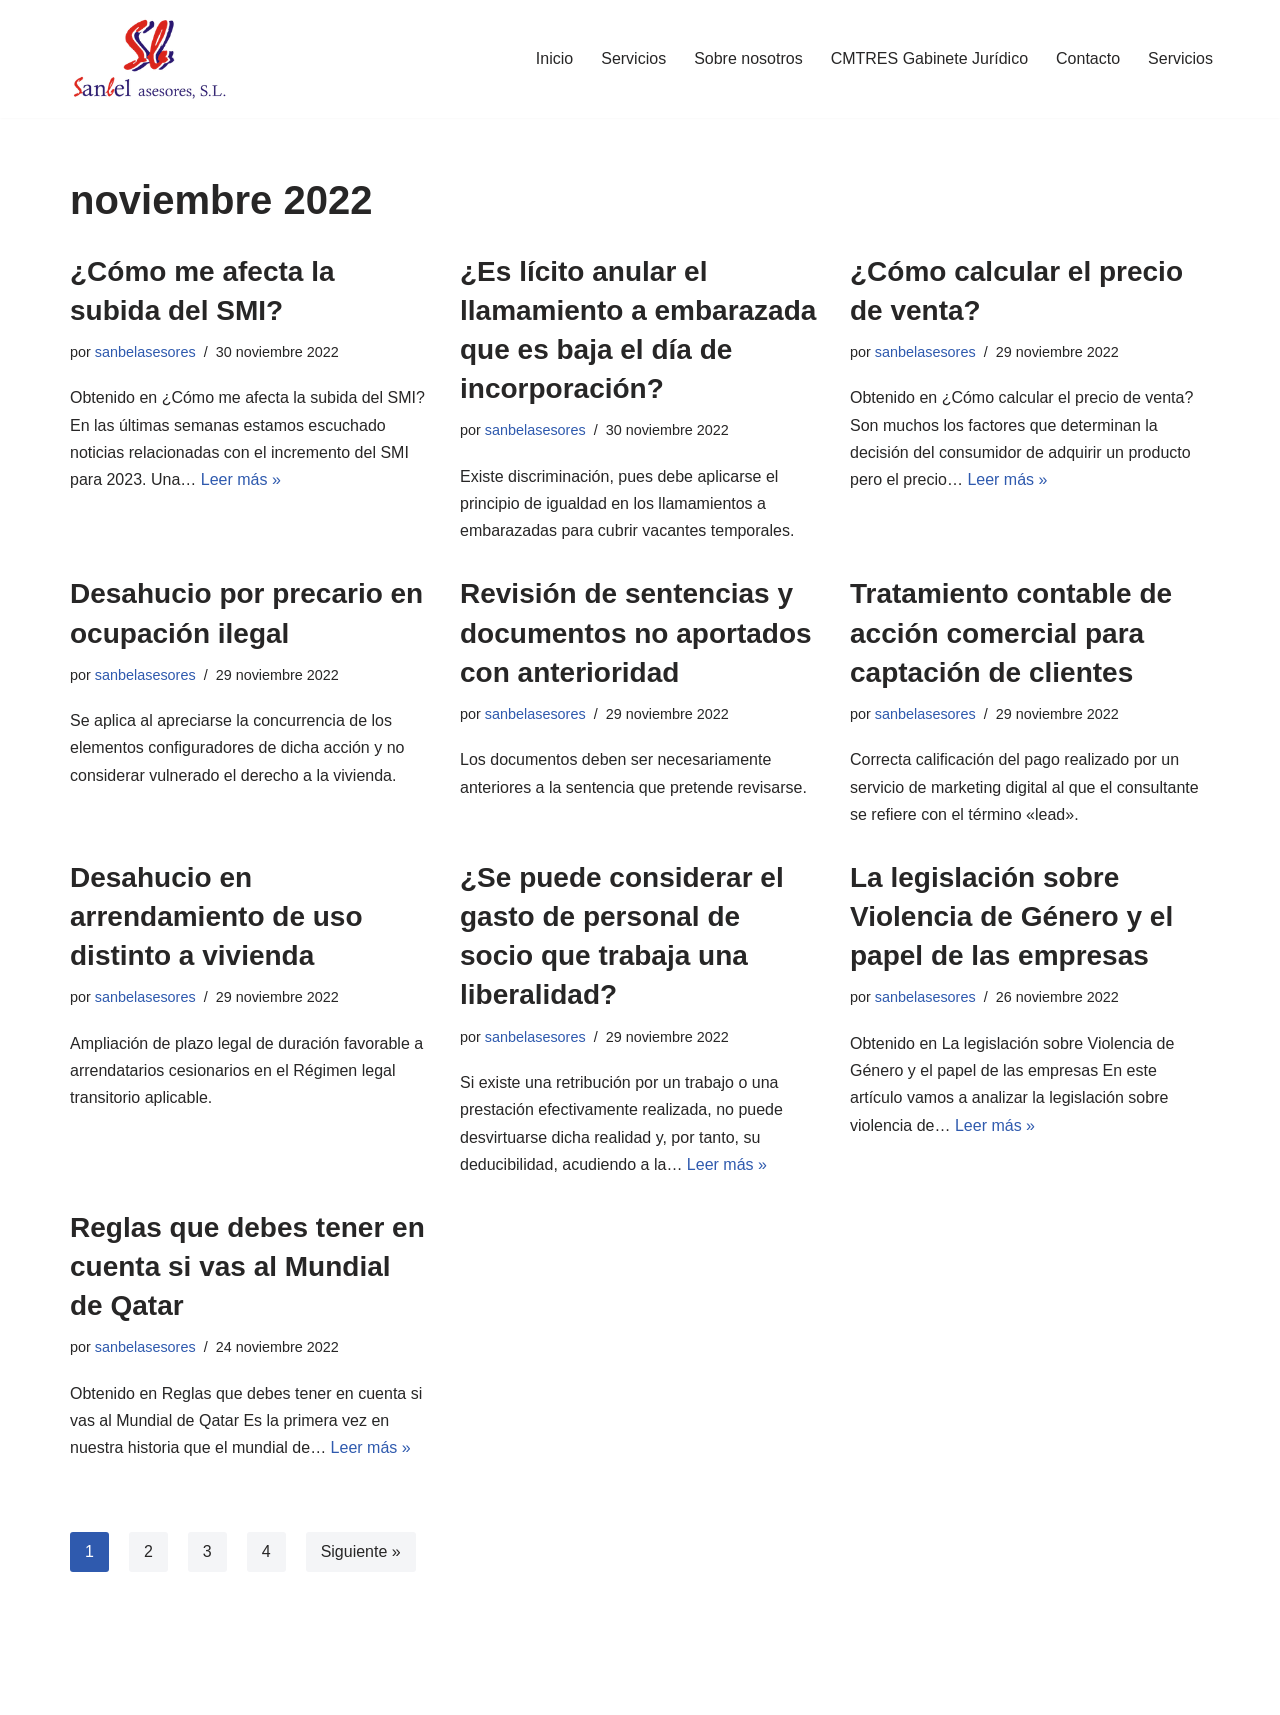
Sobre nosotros (748, 58)
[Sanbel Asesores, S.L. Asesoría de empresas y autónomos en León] (149, 59)
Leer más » (241, 479)
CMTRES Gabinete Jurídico (929, 58)
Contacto (1088, 58)
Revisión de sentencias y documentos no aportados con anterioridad (636, 632)
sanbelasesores (145, 352)
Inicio (554, 58)
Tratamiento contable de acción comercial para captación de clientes (1011, 632)
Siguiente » (361, 1551)
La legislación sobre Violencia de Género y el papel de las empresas (1011, 916)
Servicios (633, 58)
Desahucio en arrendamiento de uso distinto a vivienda (216, 916)
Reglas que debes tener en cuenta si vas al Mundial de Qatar (247, 1266)
